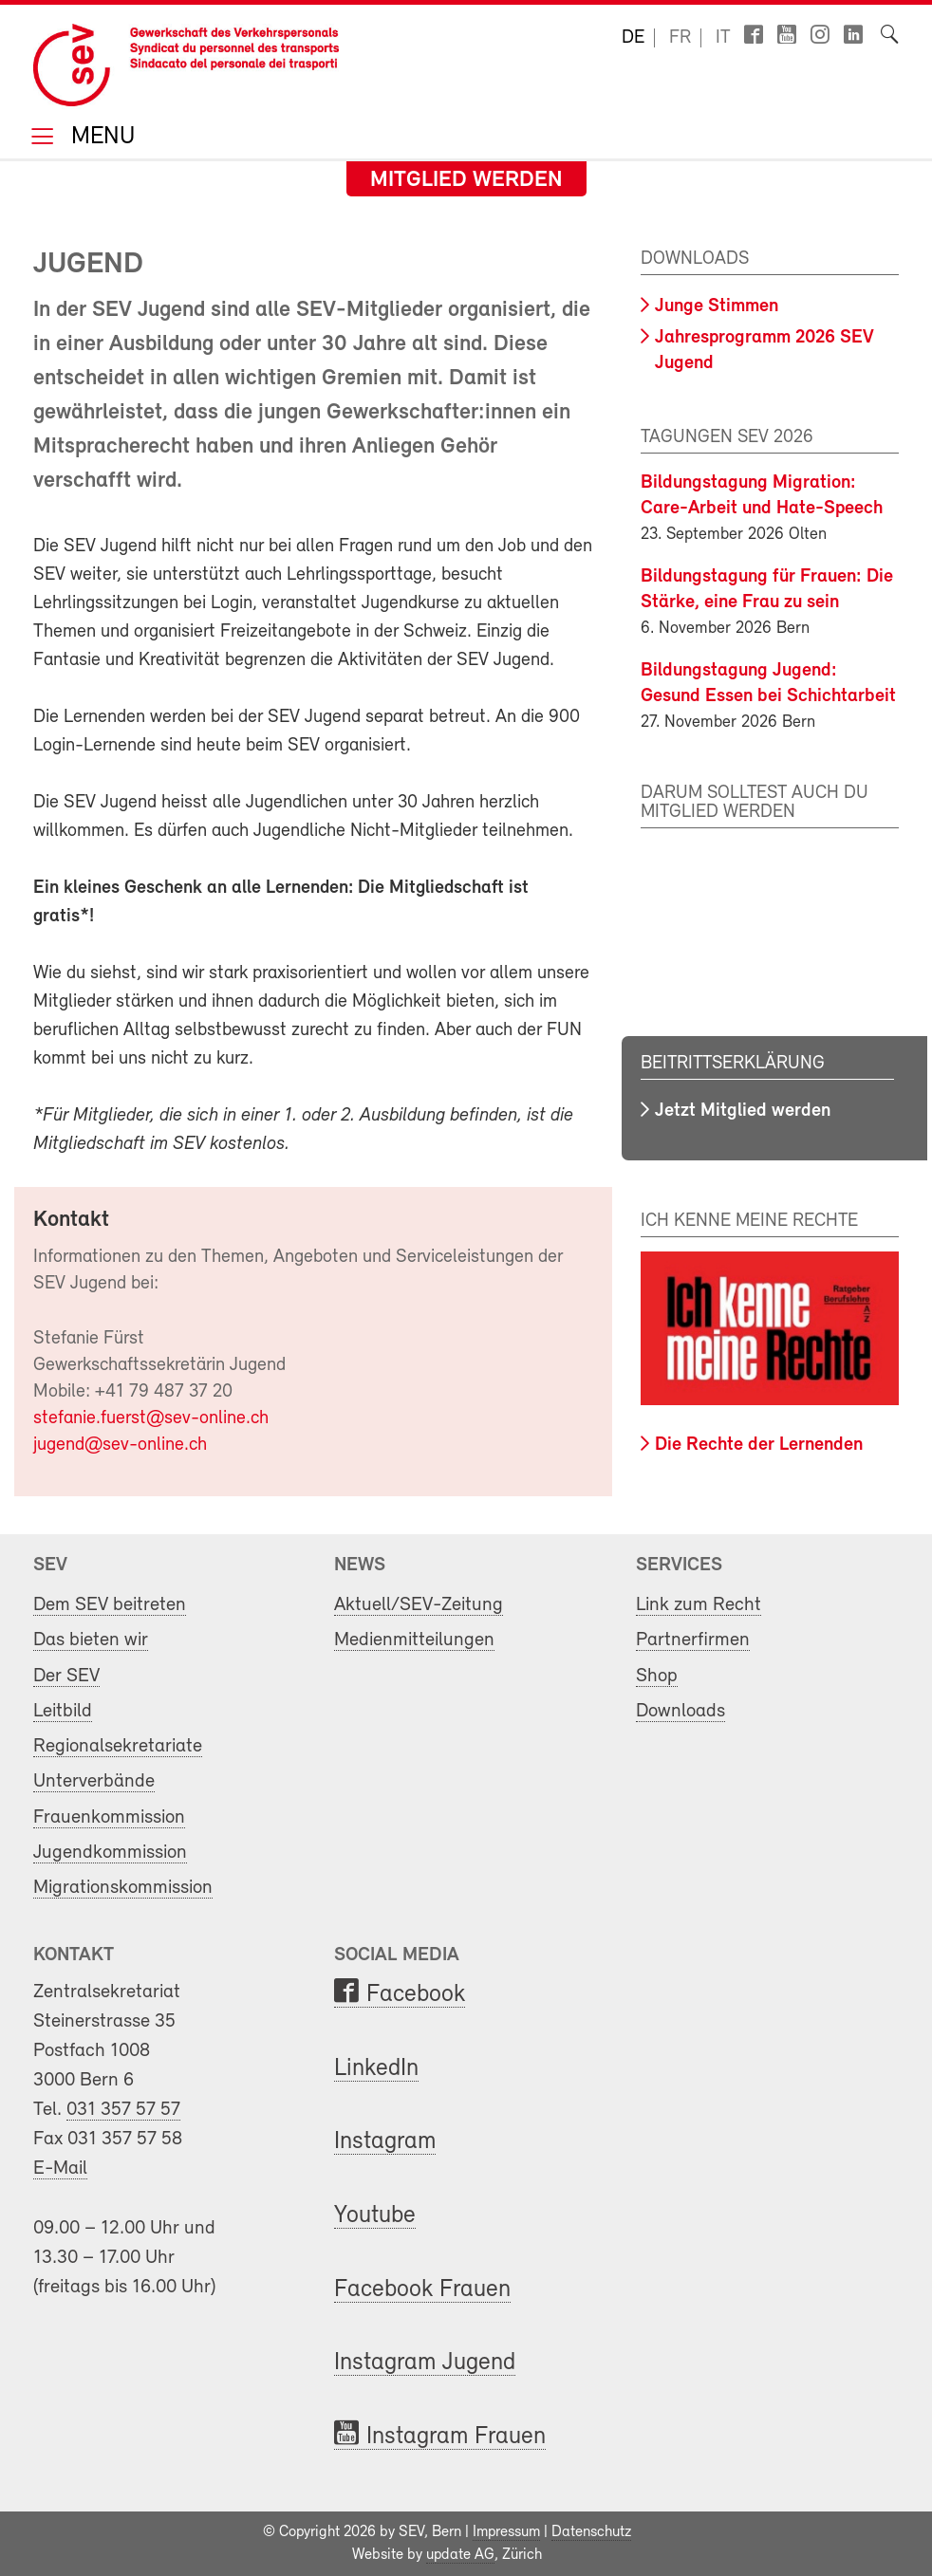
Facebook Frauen (422, 2290)
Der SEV (66, 1676)
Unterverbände (94, 1781)
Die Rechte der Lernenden (759, 1445)
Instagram (385, 2142)
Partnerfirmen (693, 1640)
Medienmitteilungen (414, 1640)
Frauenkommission (109, 1817)
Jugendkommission (110, 1853)
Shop (657, 1676)
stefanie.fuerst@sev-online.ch (151, 1418)
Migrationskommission (123, 1888)
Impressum (506, 2532)
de (633, 37)
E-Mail (60, 2168)
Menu (100, 138)
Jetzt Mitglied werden (742, 1111)
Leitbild (62, 1711)
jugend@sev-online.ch (120, 1445)
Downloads (680, 1711)
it (723, 37)
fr (680, 37)
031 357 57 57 (123, 2110)
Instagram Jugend (424, 2363)
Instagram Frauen (456, 2437)
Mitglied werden (466, 180)
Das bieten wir (90, 1640)
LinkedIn (376, 2069)
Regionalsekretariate (117, 1746)
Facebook (415, 1995)
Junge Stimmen (716, 306)
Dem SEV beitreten (109, 1605)
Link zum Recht (698, 1605)
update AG (460, 2555)
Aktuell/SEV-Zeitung (418, 1605)
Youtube (375, 2216)
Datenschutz (591, 2532)
